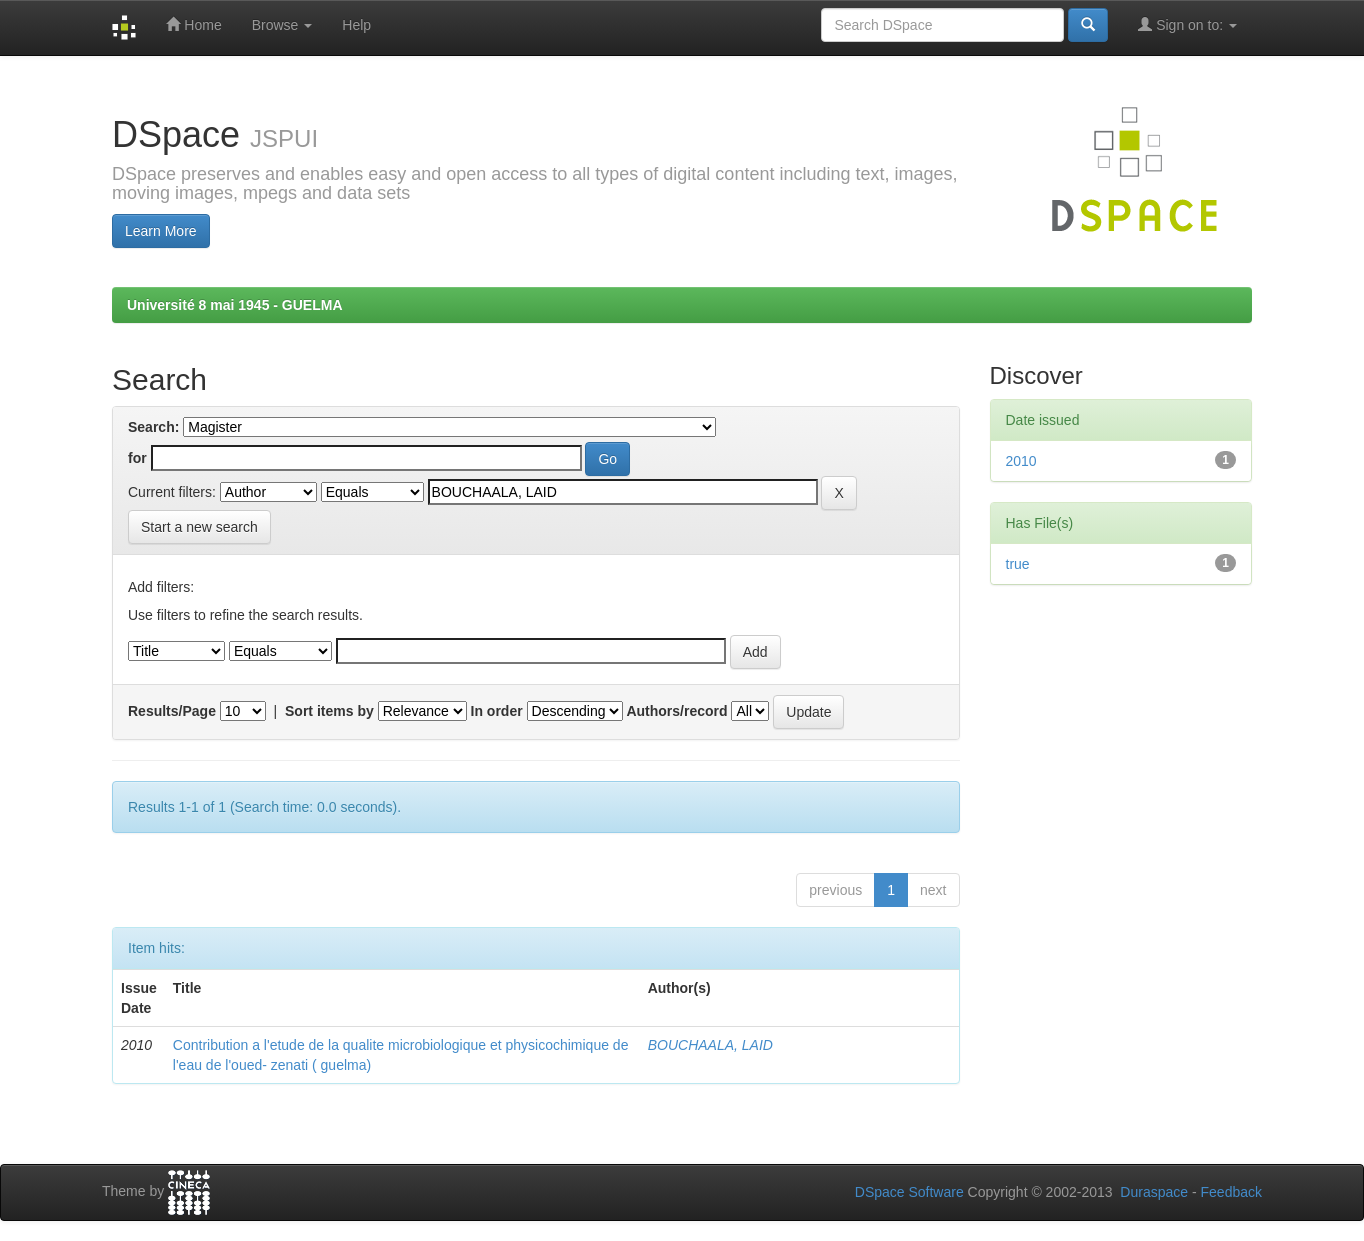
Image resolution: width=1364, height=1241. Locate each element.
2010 (1021, 461)
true (1018, 564)
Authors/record (676, 711)
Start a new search (199, 527)
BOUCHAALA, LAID (710, 1045)
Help (356, 25)
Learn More (161, 231)
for (137, 458)
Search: (153, 427)
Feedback (1231, 1192)
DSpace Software (909, 1192)
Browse (282, 25)
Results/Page (172, 711)
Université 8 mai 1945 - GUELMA (235, 305)
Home (193, 24)
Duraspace (1154, 1192)
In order (497, 711)
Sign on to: (1187, 24)
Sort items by (329, 711)
